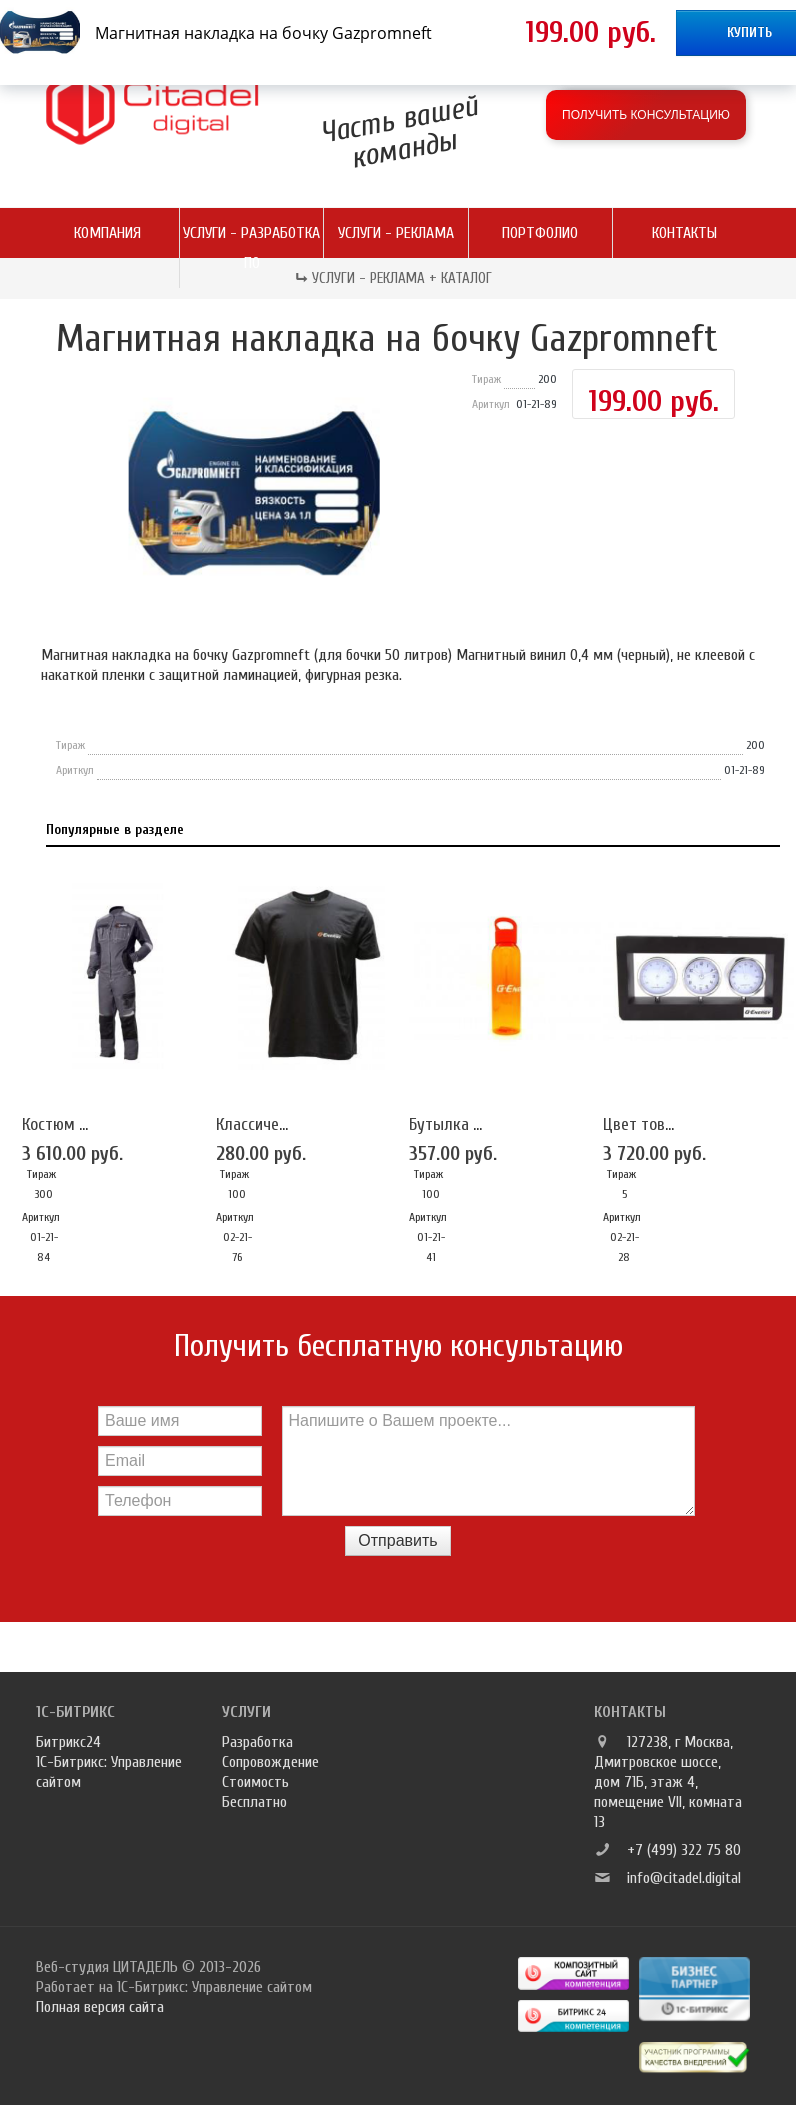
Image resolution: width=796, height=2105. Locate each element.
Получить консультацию (646, 115)
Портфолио (540, 233)
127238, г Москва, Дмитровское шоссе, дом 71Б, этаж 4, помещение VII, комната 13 (668, 1782)
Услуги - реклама (396, 233)
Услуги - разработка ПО (251, 248)
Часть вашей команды (398, 131)
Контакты (684, 233)
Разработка (257, 1742)
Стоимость (255, 1782)
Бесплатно (254, 1802)
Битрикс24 (68, 1742)
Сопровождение (270, 1762)
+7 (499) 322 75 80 (684, 1850)
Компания (107, 233)
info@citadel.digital (684, 1878)
